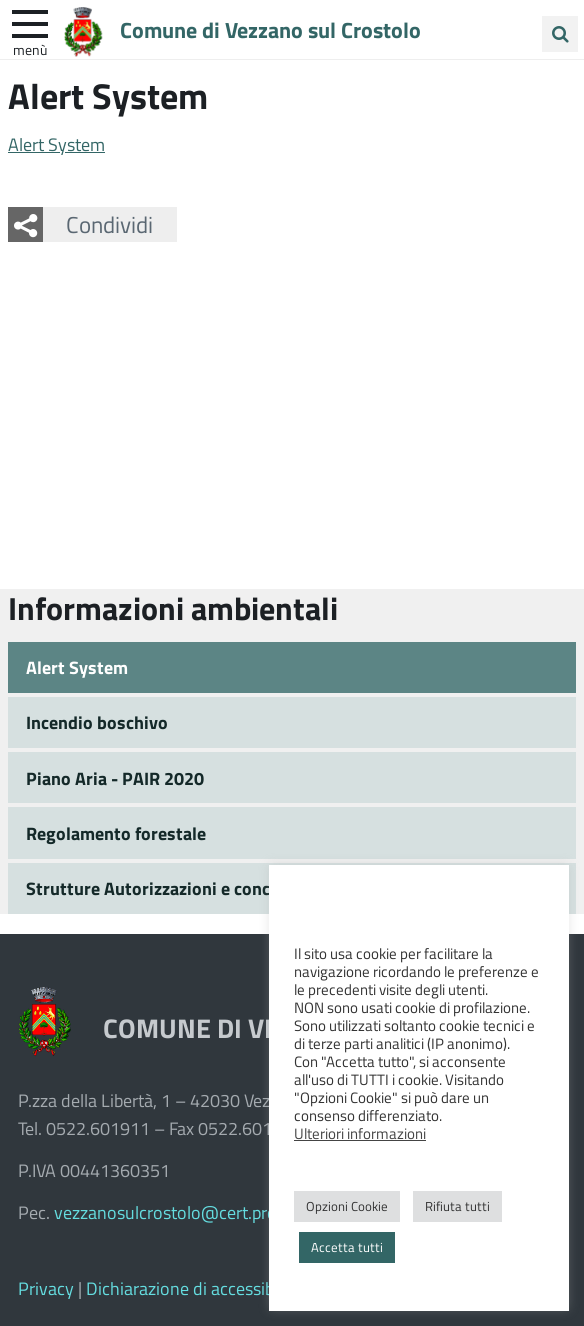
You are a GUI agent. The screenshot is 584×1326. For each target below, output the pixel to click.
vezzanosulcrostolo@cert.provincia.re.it (204, 1212)
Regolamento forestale (116, 833)
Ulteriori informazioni (360, 1133)
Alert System (56, 144)
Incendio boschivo (97, 722)
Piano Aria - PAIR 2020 (115, 778)
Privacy (46, 1288)
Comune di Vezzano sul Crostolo (270, 29)
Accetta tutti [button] (347, 1247)
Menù (30, 49)
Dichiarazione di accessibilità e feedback (236, 1288)
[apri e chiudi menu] (30, 22)
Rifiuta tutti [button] (457, 1206)
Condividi (109, 224)
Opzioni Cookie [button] (347, 1206)
